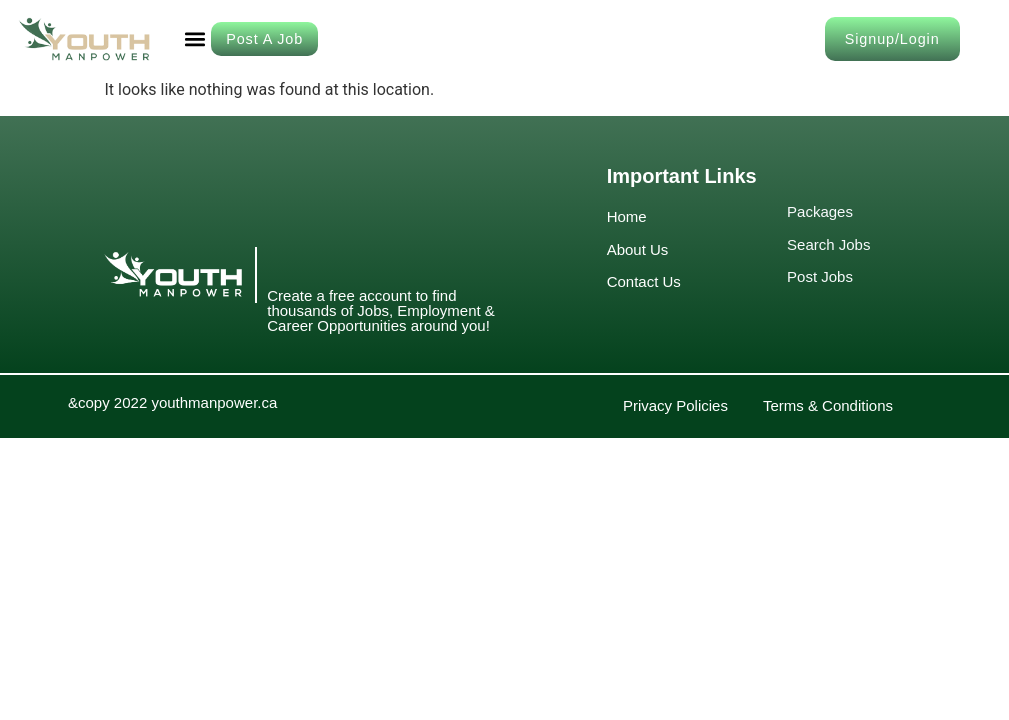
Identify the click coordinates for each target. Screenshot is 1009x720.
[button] (194, 38)
